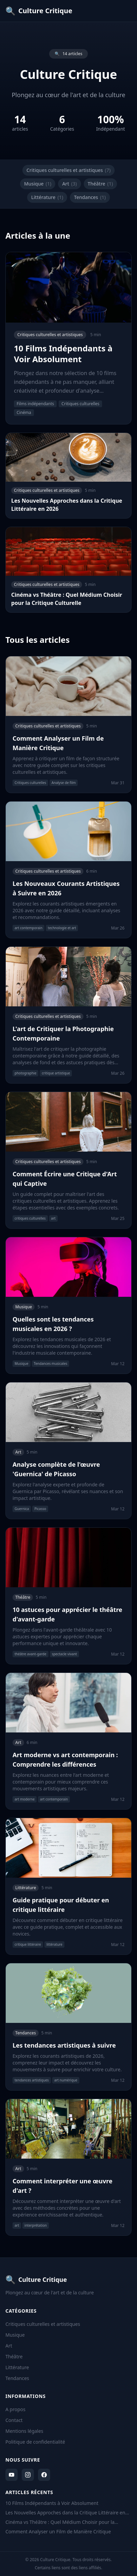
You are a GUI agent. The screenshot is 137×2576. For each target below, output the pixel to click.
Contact (14, 2420)
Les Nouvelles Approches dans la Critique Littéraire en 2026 (65, 2512)
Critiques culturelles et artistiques (68, 170)
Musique (37, 183)
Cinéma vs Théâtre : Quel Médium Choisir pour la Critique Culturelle (60, 2522)
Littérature (47, 197)
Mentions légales (24, 2431)
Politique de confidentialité (35, 2442)
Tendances (90, 197)
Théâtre (100, 183)
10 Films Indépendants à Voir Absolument (51, 2503)
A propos (15, 2409)
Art (69, 183)
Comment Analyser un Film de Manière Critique (58, 2531)
